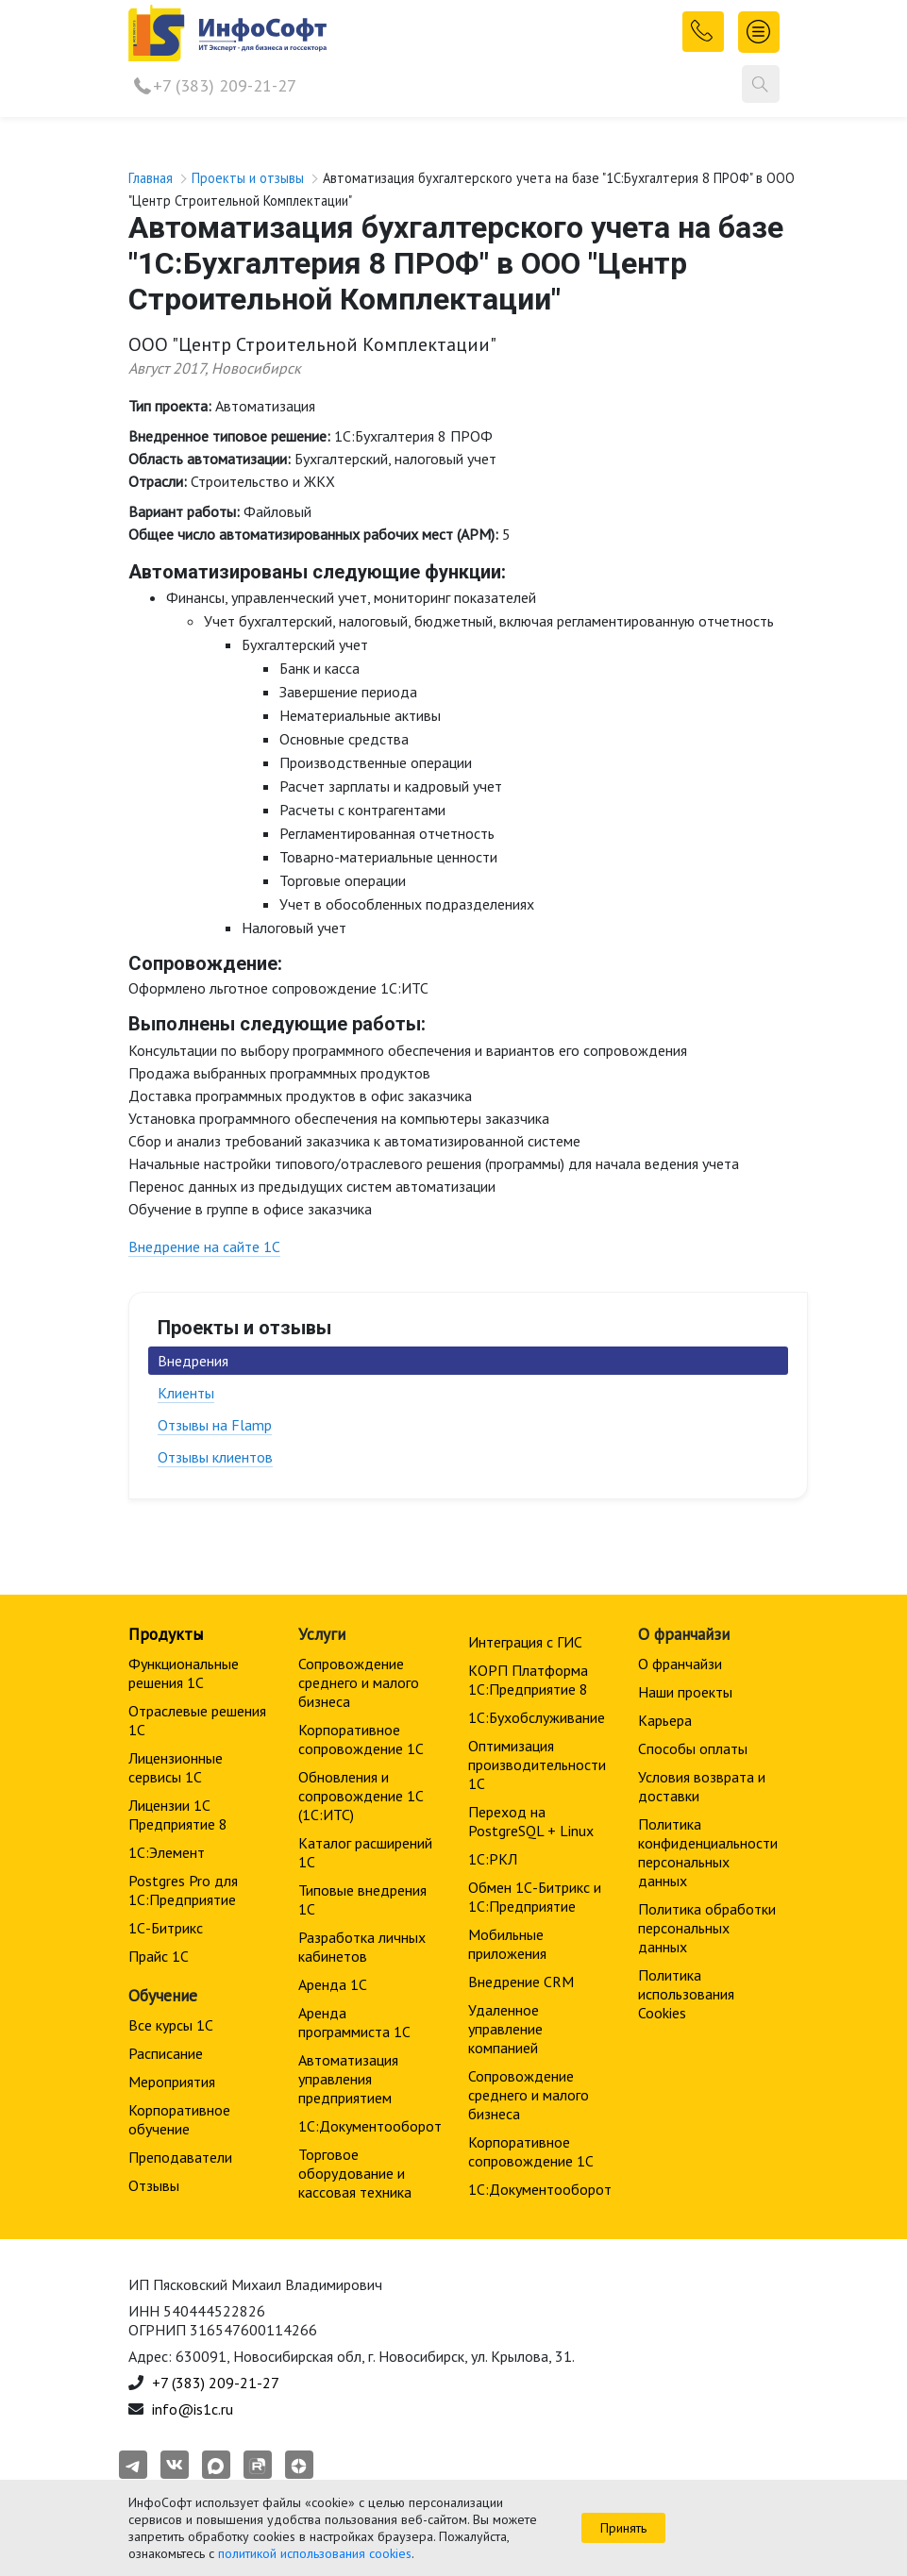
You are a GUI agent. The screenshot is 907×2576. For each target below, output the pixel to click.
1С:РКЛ (492, 1858)
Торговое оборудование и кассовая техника (355, 2173)
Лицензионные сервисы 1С (175, 1767)
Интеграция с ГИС (525, 1641)
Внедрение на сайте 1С (204, 1246)
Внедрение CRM (521, 1981)
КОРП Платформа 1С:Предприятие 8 (528, 1679)
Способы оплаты (692, 1748)
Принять (623, 2527)
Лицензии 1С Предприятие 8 (177, 1814)
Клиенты (186, 1392)
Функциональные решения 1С (183, 1673)
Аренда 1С (332, 1984)
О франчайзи (680, 1663)
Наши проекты (685, 1691)
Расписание (165, 2053)
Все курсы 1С (170, 2025)
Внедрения (193, 1360)
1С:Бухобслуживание (536, 1717)
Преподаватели (180, 2157)
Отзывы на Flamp (215, 1424)
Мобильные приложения (507, 1944)
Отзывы (153, 2185)
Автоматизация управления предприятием (348, 2078)
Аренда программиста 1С (354, 2022)
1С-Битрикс (165, 1927)
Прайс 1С (158, 1956)
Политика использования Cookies (686, 1993)
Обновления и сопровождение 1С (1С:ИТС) (361, 1795)
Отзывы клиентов (215, 1456)
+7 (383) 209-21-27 (224, 85)
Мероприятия (171, 2081)
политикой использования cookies (315, 2553)
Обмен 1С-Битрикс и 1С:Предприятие (534, 1896)
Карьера (665, 1720)
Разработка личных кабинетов (362, 1946)
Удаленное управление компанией (505, 2028)
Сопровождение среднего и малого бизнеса (358, 1682)
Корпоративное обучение (179, 2119)
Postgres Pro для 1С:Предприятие (183, 1890)
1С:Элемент (166, 1852)
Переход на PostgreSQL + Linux (531, 1821)
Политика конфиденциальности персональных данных (708, 1852)
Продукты (165, 1634)
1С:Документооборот (370, 2125)
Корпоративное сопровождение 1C (361, 1739)
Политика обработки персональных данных (707, 1927)
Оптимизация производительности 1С (537, 1764)
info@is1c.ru (192, 2409)
